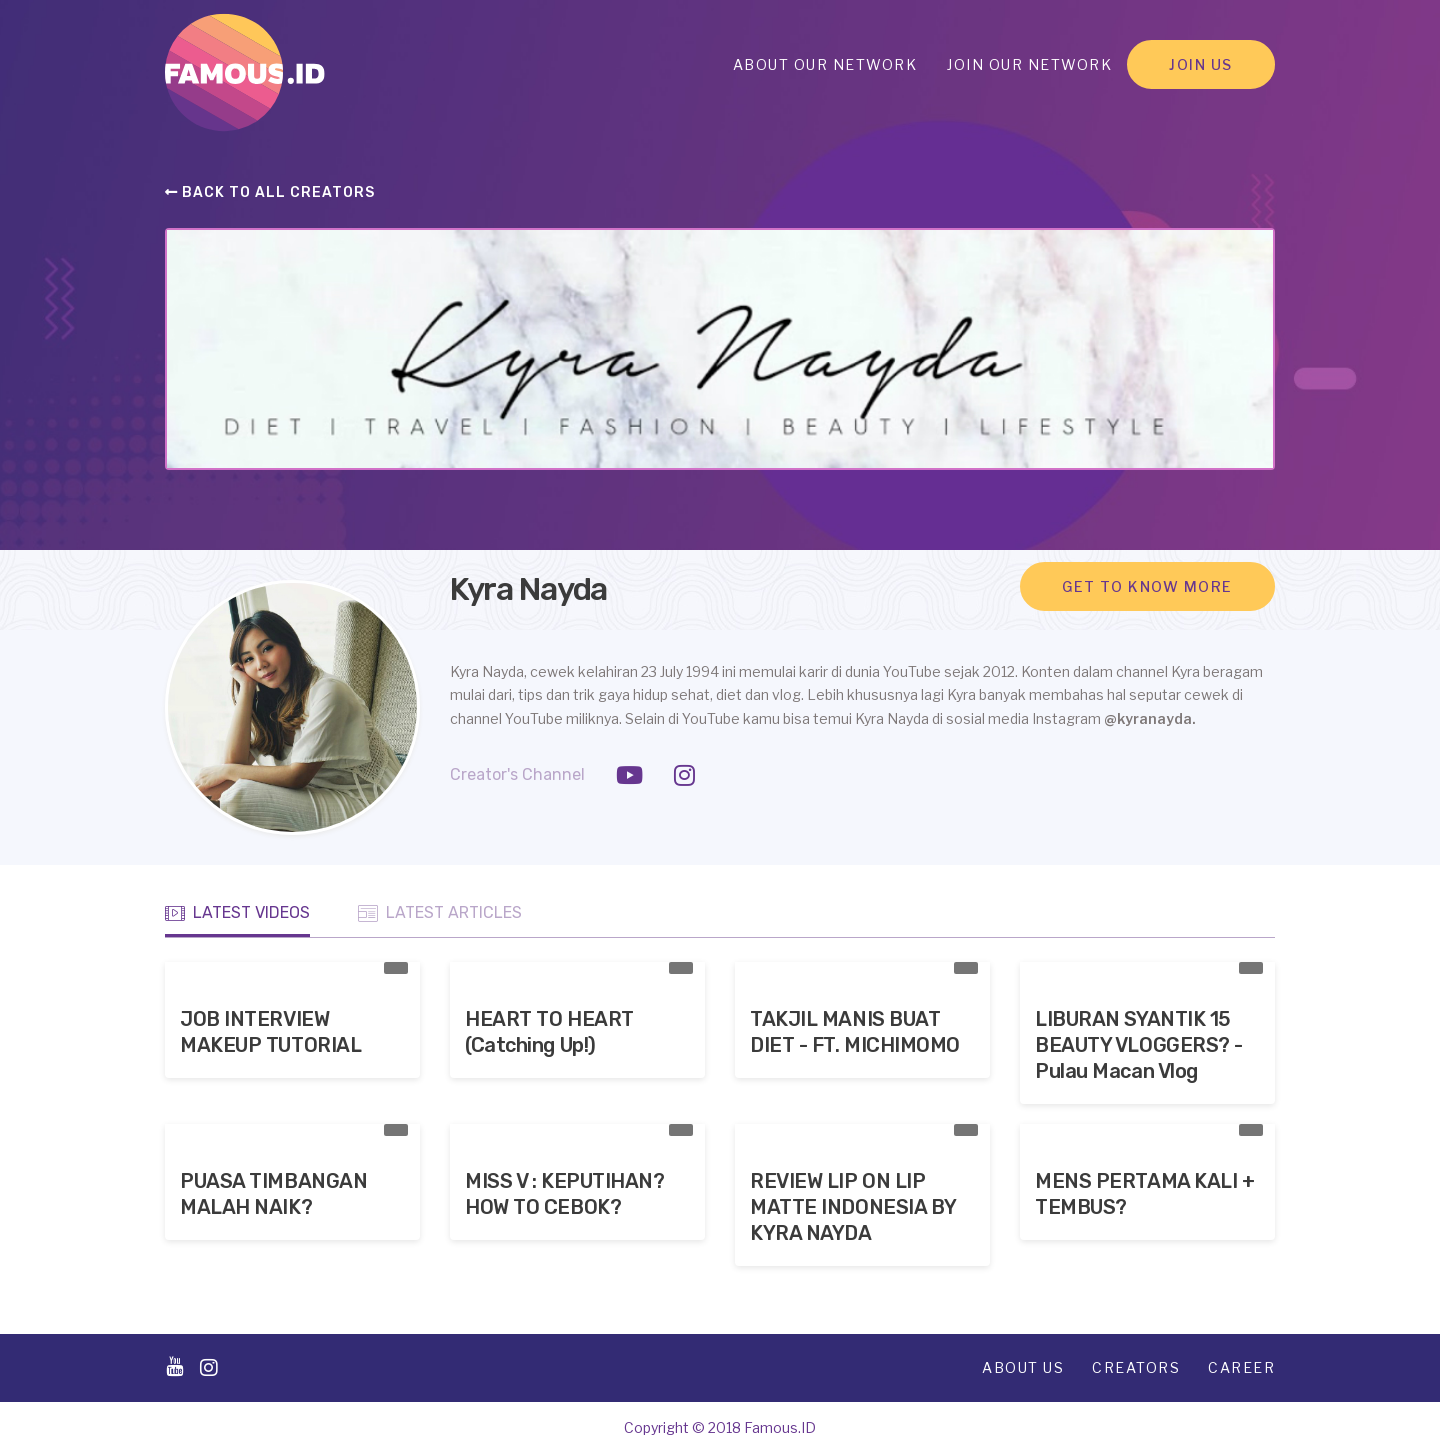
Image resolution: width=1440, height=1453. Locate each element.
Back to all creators (270, 192)
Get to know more (1147, 586)
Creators (1136, 1367)
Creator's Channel (517, 774)
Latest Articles (440, 913)
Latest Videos (237, 913)
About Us (1023, 1367)
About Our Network (825, 64)
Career (1241, 1367)
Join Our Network (1029, 64)
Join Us (1201, 64)
